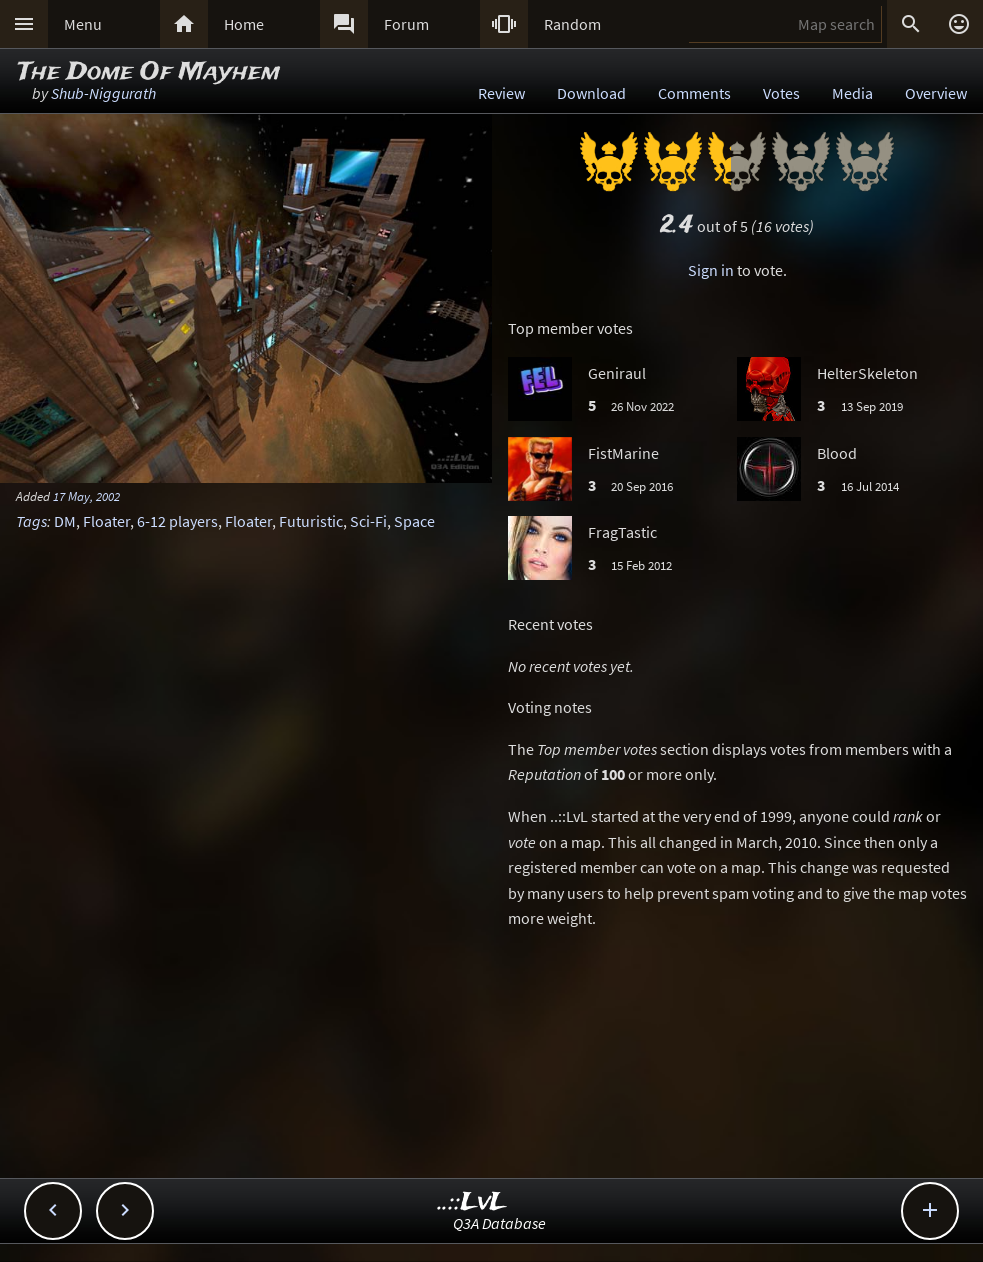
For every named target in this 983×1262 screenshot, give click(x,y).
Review (501, 93)
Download (591, 93)
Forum (406, 24)
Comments (694, 93)
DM (65, 521)
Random (572, 24)
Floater (106, 521)
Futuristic (311, 521)
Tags (31, 521)
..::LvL (472, 1202)
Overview (936, 93)
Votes (781, 93)
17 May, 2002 (86, 496)
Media (852, 93)
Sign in (711, 270)
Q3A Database (499, 1223)
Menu (83, 24)
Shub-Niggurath (103, 93)
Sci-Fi (368, 521)
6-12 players (177, 521)
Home (244, 24)
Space (414, 521)
